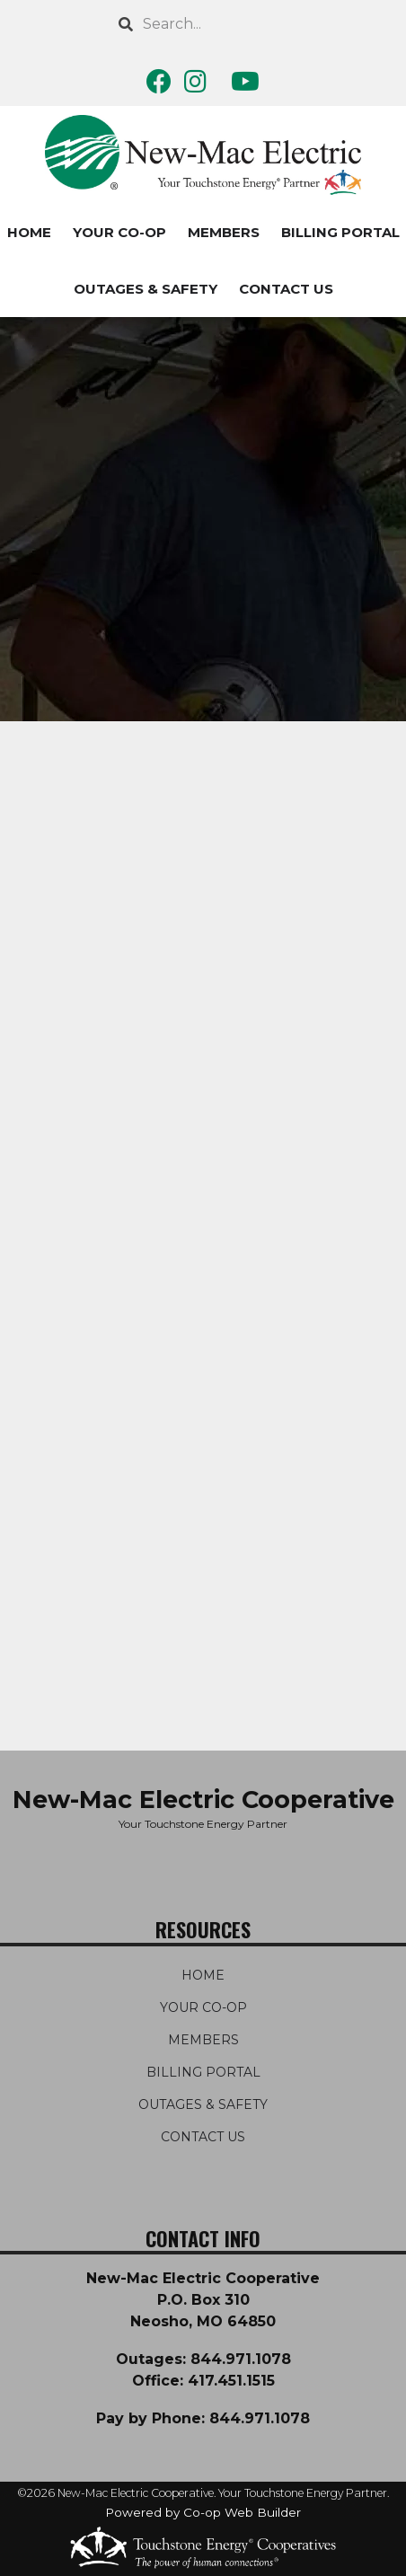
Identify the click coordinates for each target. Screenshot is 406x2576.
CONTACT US (286, 288)
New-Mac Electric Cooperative (203, 1799)
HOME (203, 1975)
